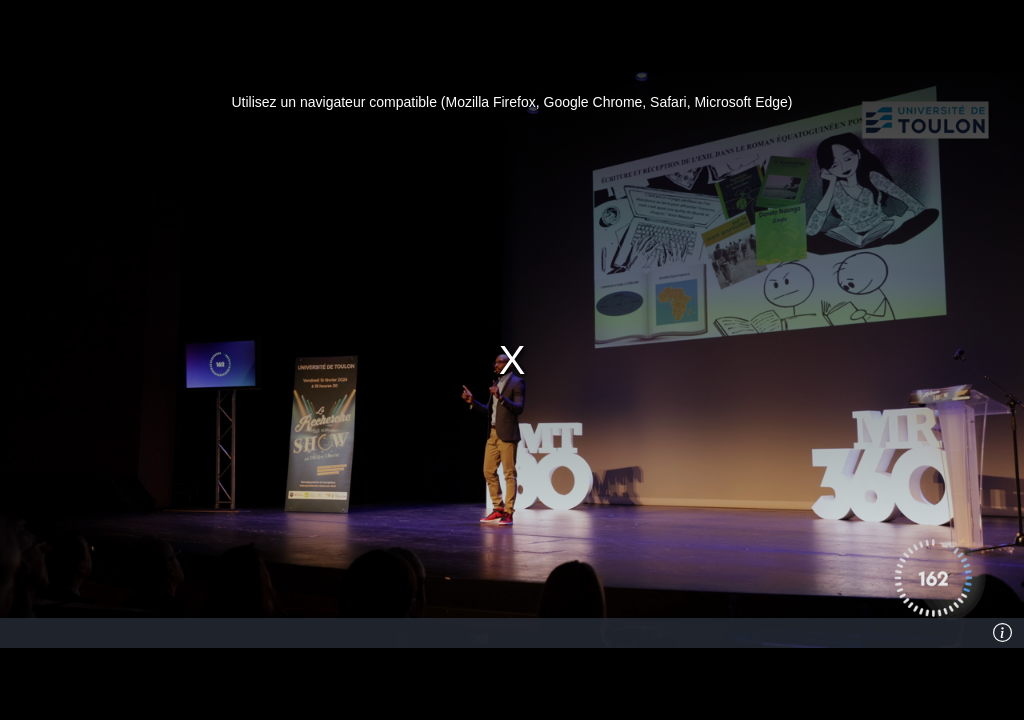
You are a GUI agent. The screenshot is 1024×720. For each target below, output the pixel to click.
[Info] (1003, 633)
